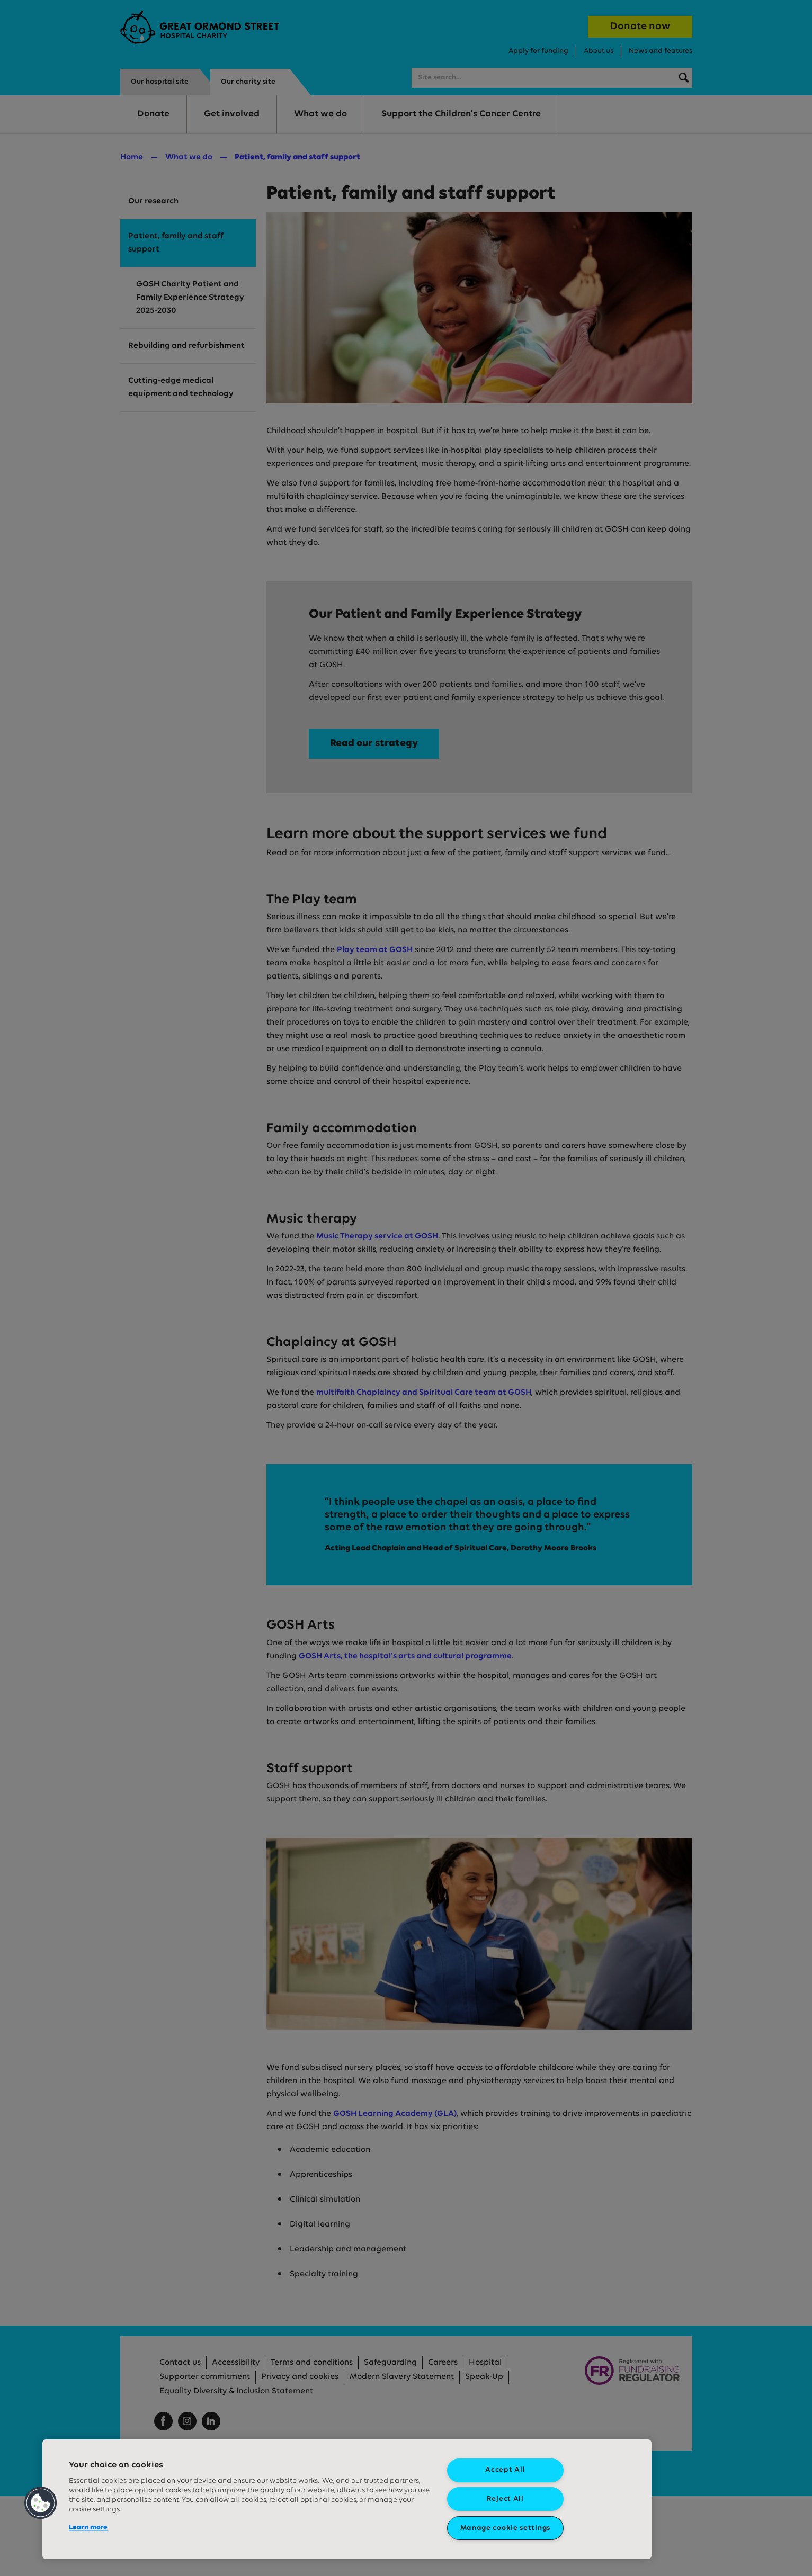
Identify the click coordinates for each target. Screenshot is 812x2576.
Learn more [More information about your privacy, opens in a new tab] (88, 2528)
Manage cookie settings (505, 2528)
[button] (41, 2503)
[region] (347, 2499)
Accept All (505, 2470)
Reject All (505, 2499)
